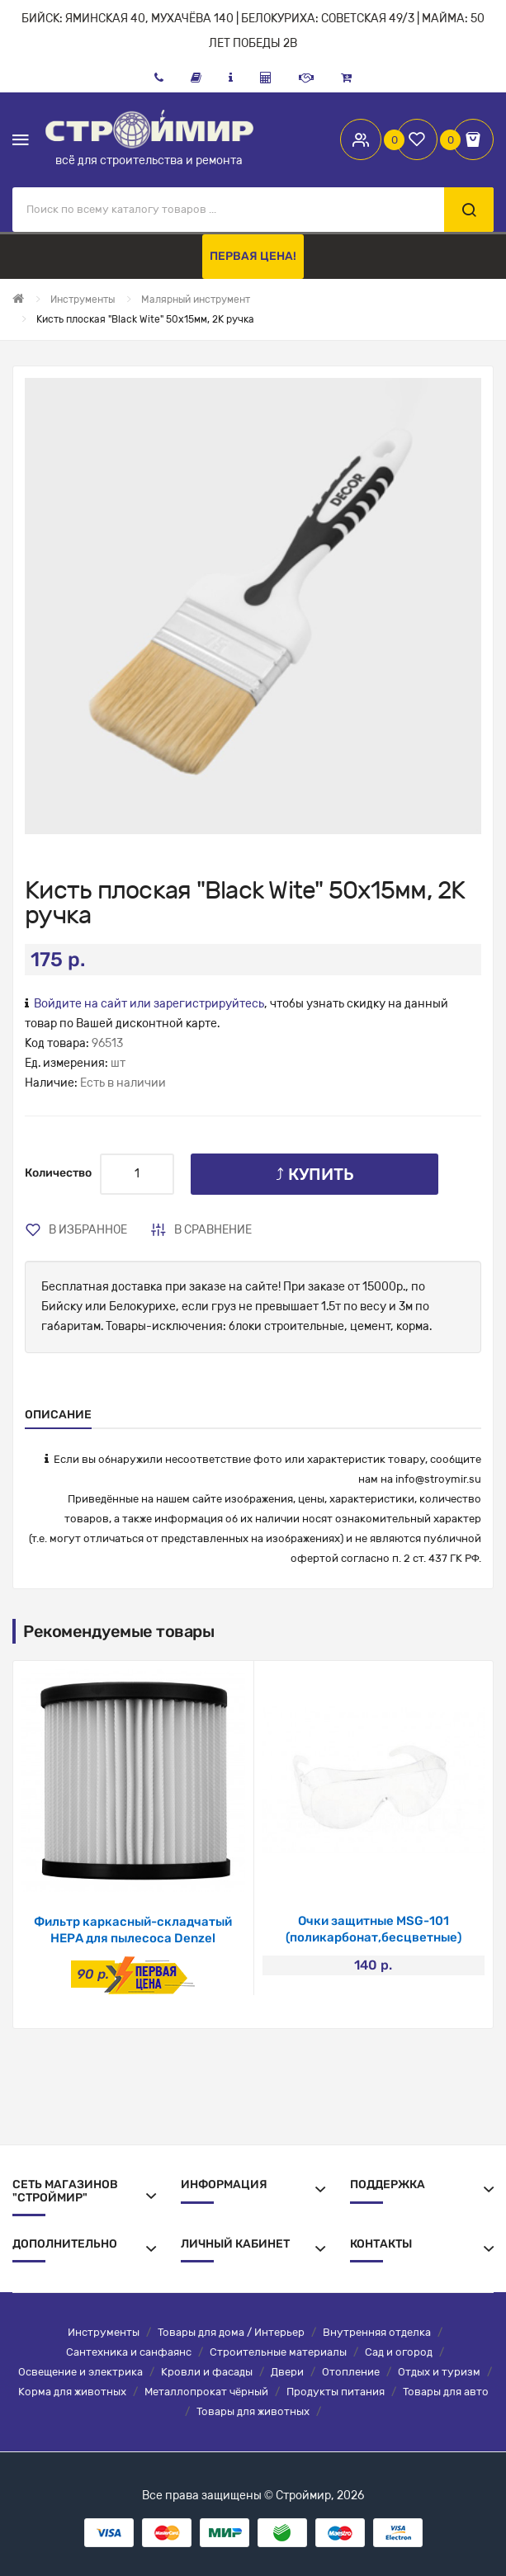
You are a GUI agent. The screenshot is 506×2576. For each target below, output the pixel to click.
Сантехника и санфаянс (129, 2352)
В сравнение (213, 1230)
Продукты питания (335, 2391)
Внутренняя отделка (377, 2332)
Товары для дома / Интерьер (231, 2332)
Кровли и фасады (207, 2372)
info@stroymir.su (438, 1479)
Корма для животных (72, 2391)
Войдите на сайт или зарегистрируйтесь (149, 1004)
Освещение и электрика (80, 2372)
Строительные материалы (278, 2352)
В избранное (88, 1230)
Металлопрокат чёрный (206, 2391)
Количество (58, 1173)
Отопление (351, 2372)
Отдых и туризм (439, 2372)
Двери (287, 2372)
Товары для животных (253, 2411)
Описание (58, 1415)
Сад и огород (399, 2352)
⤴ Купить (315, 1174)
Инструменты (104, 2332)
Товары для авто (446, 2391)
